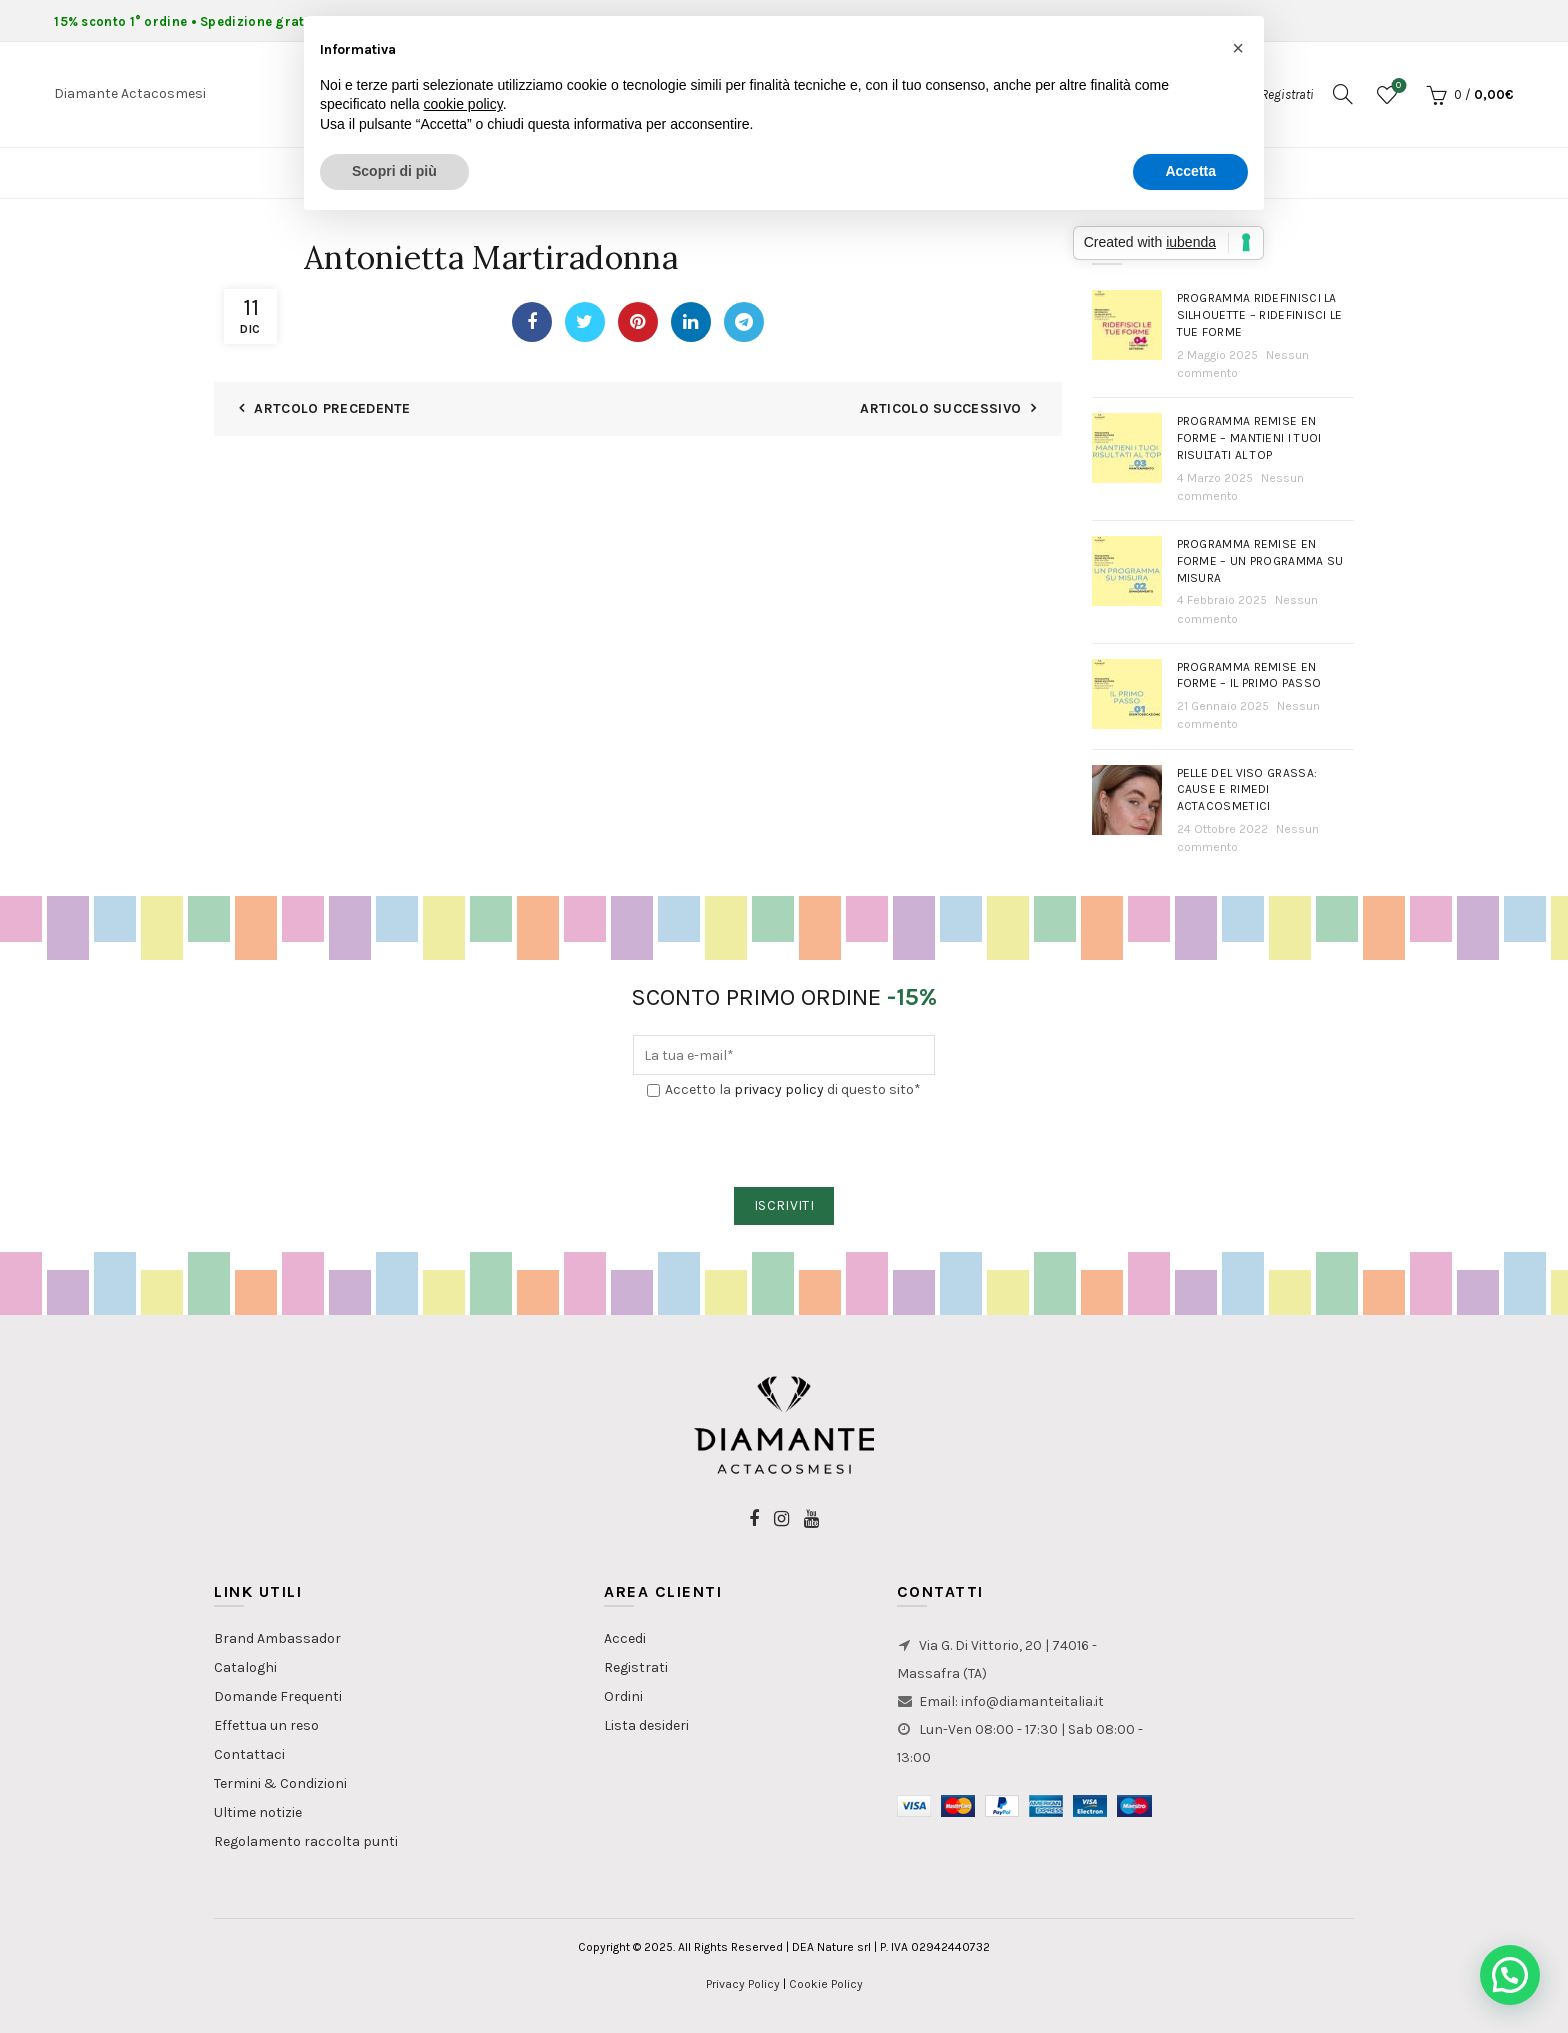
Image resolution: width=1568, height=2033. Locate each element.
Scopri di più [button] (394, 171)
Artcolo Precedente (332, 408)
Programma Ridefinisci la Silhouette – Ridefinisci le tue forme (1260, 315)
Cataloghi (245, 1667)
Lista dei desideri (1396, 86)
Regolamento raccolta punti (306, 1841)
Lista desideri (646, 1725)
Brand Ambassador (277, 1638)
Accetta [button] (1190, 171)
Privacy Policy (743, 1984)
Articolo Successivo (940, 408)
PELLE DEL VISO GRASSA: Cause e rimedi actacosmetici (1247, 790)
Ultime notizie (258, 1812)
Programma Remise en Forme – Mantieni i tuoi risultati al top (1249, 438)
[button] (1510, 1975)
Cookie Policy (826, 1984)
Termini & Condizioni (280, 1783)
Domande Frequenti (278, 1696)
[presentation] (785, 1144)
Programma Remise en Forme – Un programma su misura (1260, 561)
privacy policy (779, 1089)
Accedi (625, 1638)
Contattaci (249, 1754)
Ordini (623, 1696)
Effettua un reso (266, 1725)
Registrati (636, 1667)
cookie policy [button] (463, 104)
